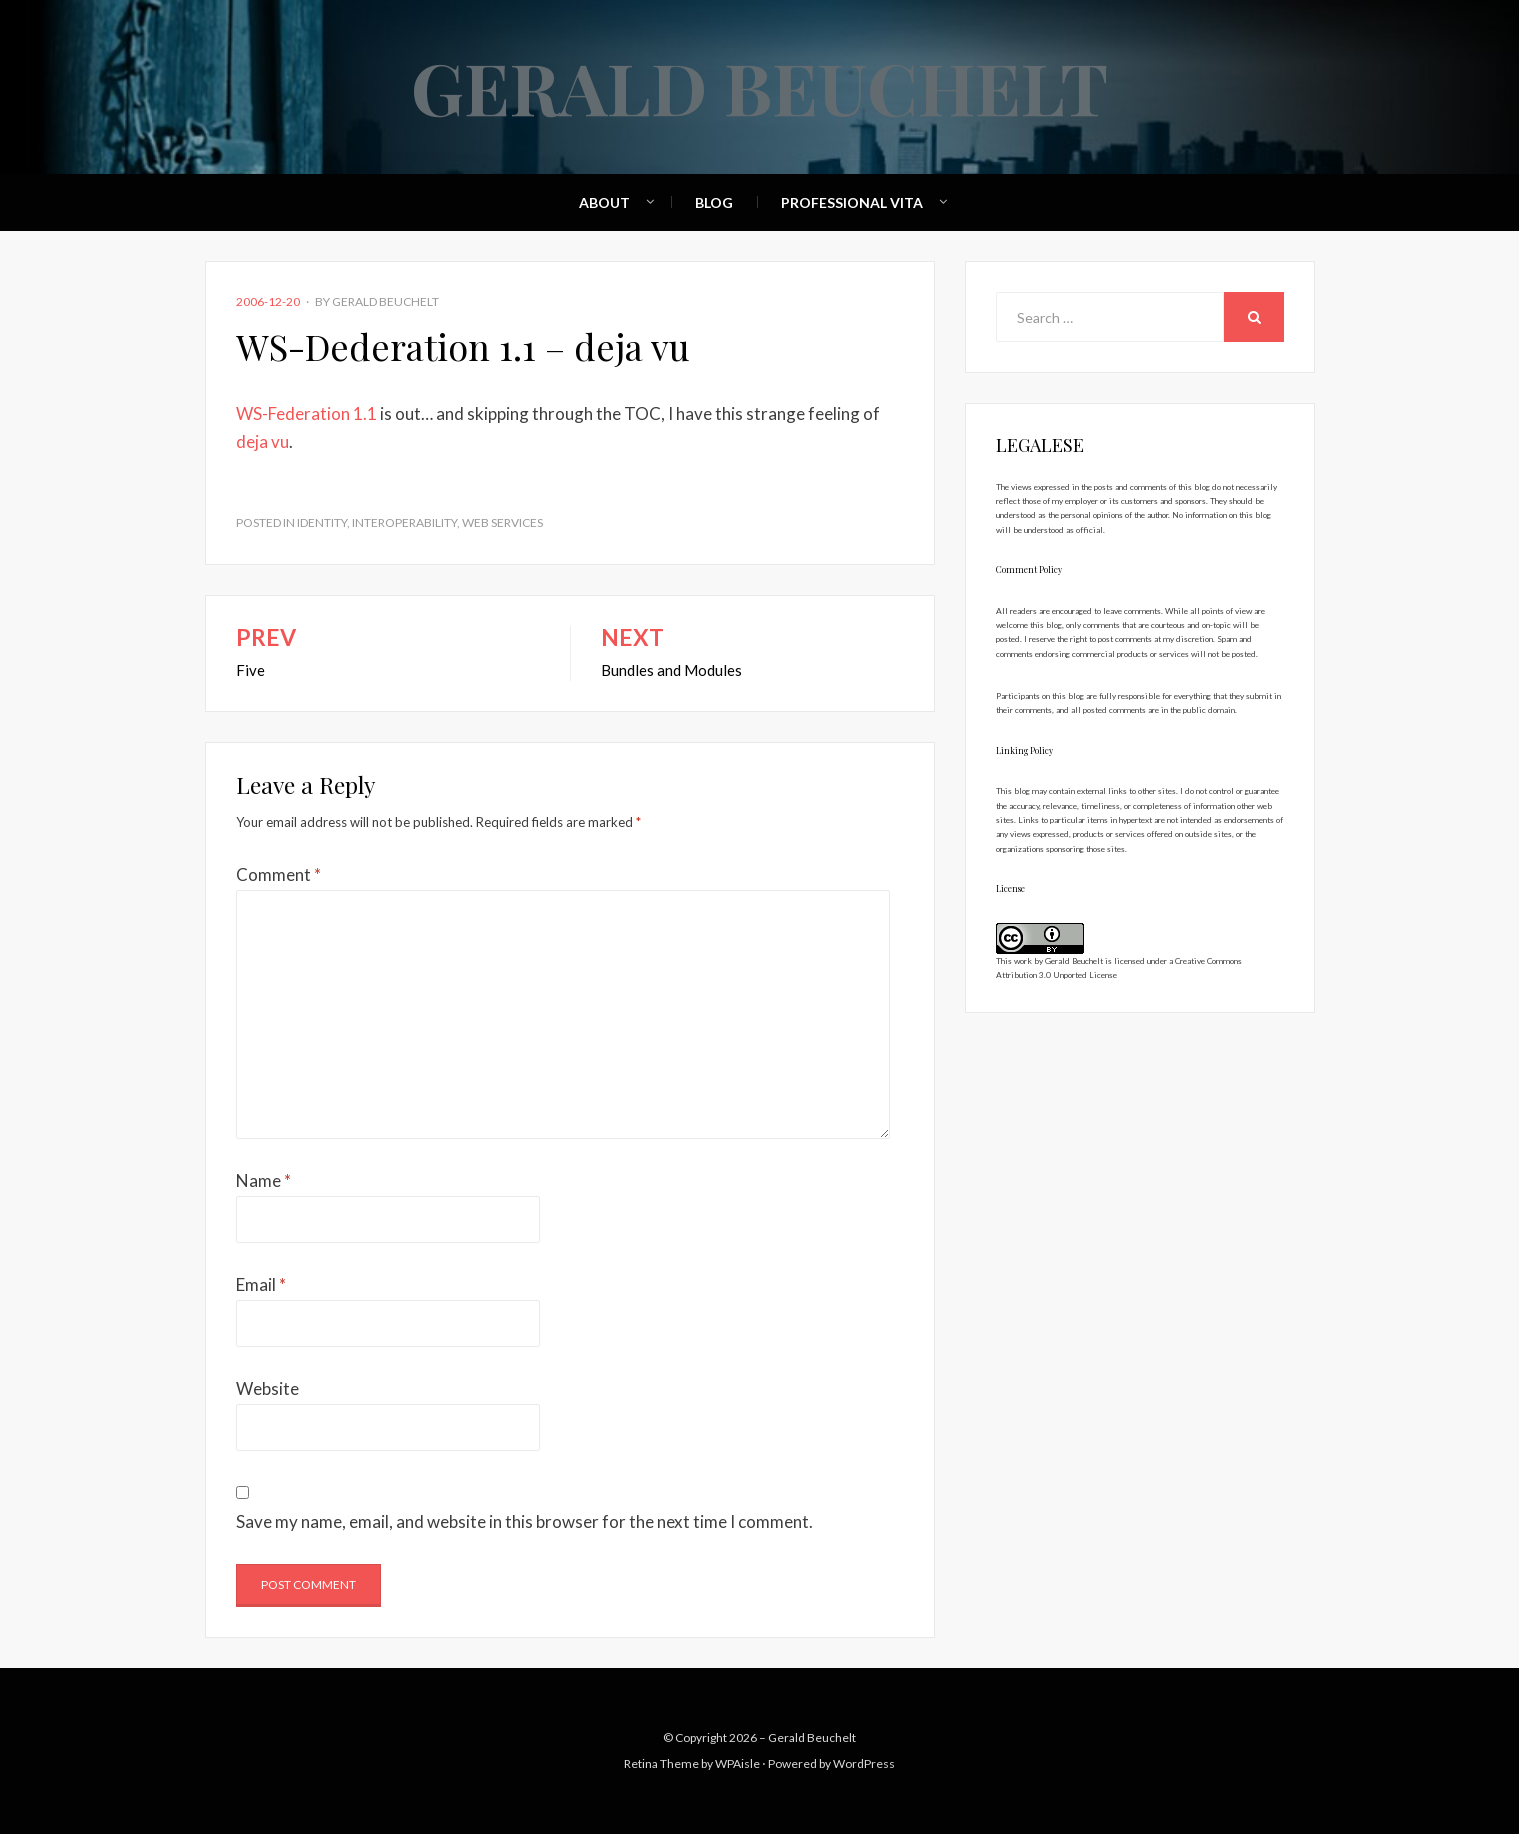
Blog (714, 202)
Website (267, 1388)
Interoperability (404, 522)
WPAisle (737, 1763)
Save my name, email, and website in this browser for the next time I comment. (524, 1521)
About (604, 202)
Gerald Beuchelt (759, 86)
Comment (278, 874)
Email (261, 1284)
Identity (322, 522)
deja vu (262, 441)
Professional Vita (852, 202)
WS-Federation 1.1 (306, 413)
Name (263, 1180)
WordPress (864, 1763)
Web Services (502, 522)
